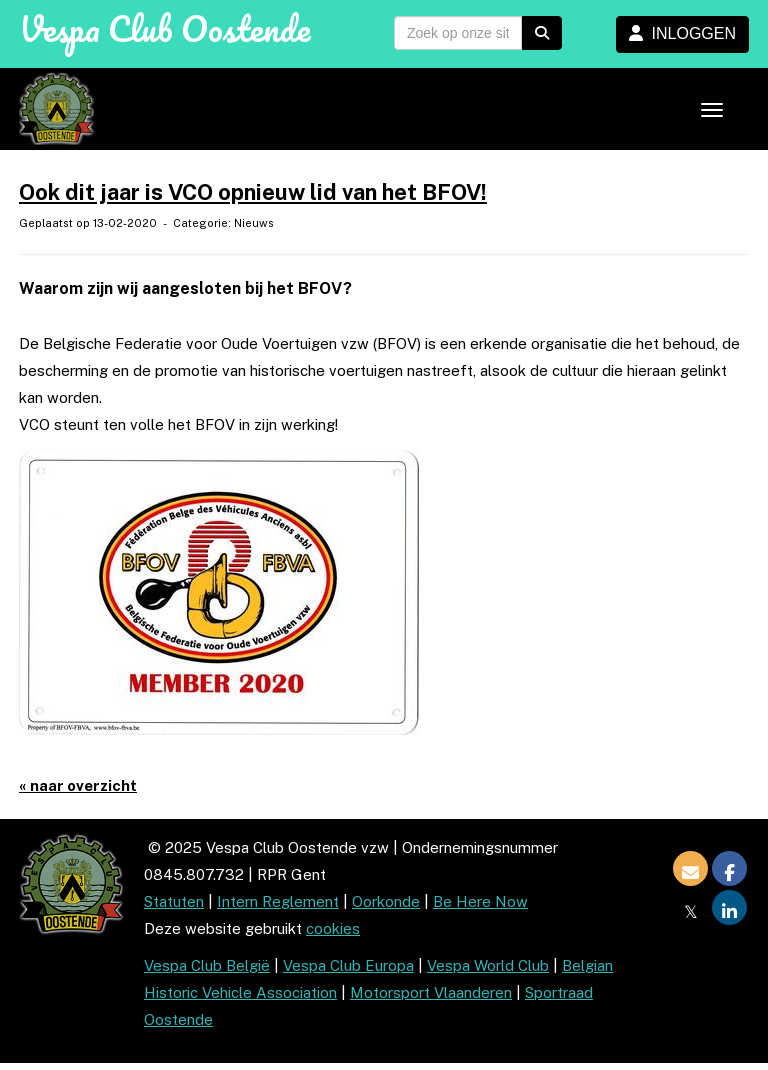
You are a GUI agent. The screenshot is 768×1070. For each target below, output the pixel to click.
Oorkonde (386, 901)
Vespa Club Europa (348, 965)
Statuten (174, 901)
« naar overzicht (78, 785)
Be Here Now (480, 901)
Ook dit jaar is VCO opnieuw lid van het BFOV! (253, 192)
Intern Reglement (278, 901)
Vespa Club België (207, 965)
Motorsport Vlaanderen (431, 992)
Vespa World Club (488, 965)
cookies (333, 928)
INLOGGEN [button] (682, 33)
